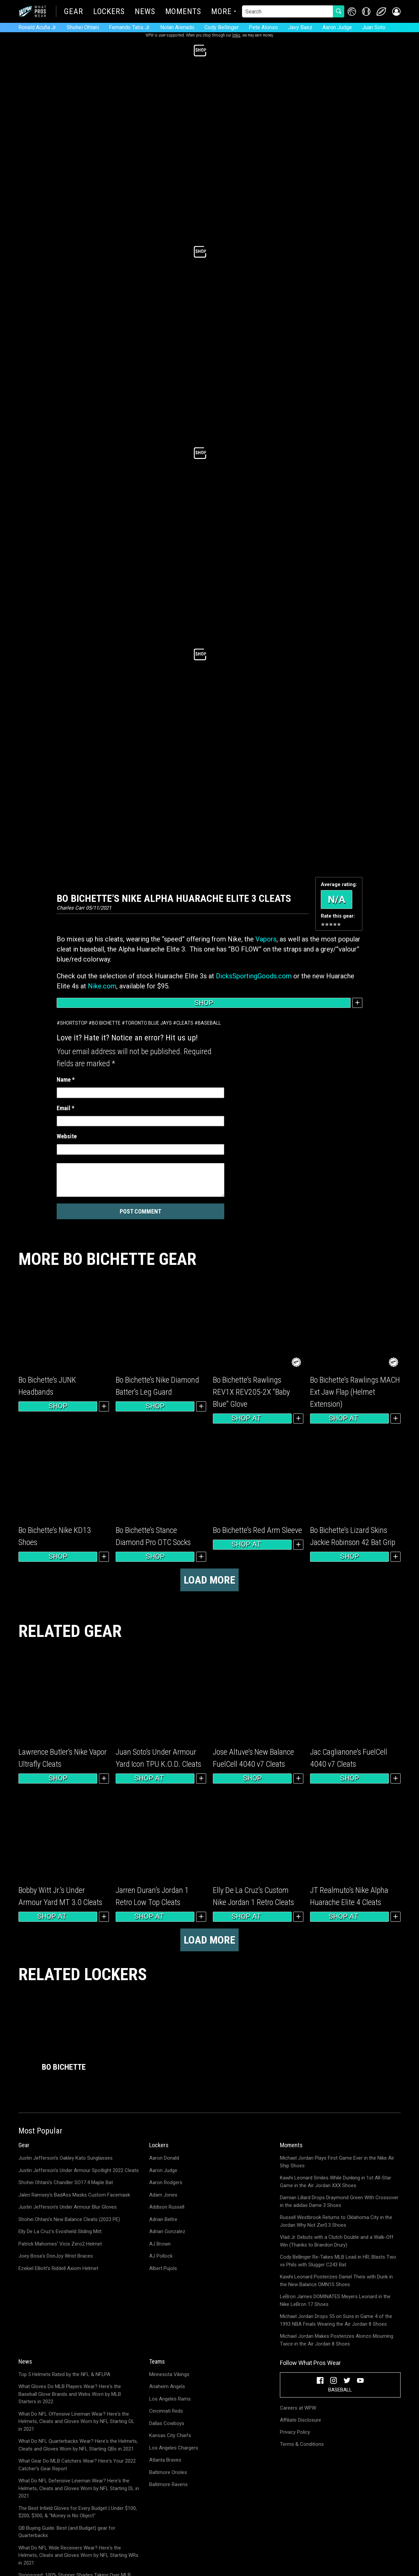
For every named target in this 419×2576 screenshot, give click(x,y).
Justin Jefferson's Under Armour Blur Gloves (67, 2207)
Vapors (266, 939)
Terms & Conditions (302, 2444)
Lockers (109, 12)
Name (66, 1079)
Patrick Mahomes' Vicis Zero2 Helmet (60, 2244)
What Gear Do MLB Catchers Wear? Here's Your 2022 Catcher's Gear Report (77, 2465)
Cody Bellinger (221, 27)
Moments (183, 12)
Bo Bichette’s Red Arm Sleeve (257, 1530)
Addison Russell (166, 2207)
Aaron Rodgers (165, 2182)
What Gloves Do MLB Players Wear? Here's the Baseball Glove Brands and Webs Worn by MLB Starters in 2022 (69, 2394)
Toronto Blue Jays (148, 1023)
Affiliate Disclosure (300, 2420)
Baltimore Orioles (168, 2472)
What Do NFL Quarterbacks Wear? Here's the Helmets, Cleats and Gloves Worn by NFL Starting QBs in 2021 (78, 2445)
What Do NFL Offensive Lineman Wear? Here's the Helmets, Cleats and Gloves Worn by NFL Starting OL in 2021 (76, 2421)
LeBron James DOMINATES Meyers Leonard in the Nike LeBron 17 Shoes (335, 2300)
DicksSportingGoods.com (254, 976)
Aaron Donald (164, 2158)
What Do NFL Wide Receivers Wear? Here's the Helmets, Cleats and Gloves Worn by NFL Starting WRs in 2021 (78, 2555)
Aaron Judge (337, 27)
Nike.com (102, 986)
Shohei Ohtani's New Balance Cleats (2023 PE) (69, 2219)
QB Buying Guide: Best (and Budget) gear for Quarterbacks (66, 2532)
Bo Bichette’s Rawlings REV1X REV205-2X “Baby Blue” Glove (251, 1392)
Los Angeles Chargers (173, 2448)
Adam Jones (163, 2195)
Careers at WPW (298, 2408)
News (145, 12)
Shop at (252, 1418)
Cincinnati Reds (166, 2411)
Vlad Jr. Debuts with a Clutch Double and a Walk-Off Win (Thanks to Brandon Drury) (337, 2241)
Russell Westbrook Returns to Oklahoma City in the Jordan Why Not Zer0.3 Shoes (336, 2221)
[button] (396, 11)
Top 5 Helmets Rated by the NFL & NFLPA (64, 2374)
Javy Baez (300, 27)
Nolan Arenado (177, 27)
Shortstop (73, 1023)
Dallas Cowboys (166, 2423)
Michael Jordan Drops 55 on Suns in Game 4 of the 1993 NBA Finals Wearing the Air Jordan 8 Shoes (336, 2320)
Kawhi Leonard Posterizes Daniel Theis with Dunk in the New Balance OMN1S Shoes (336, 2280)
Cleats (184, 1023)
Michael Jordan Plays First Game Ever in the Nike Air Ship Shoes (337, 2162)
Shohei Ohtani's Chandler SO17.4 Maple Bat (65, 2182)
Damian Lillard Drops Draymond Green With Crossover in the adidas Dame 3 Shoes (339, 2201)
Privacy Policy (295, 2432)
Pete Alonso (263, 27)
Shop (203, 1003)
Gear (73, 12)
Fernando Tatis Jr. (129, 27)
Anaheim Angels (167, 2386)
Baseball (209, 1023)
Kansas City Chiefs (170, 2435)
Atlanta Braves (165, 2460)
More (221, 12)
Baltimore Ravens (168, 2484)
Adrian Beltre (163, 2219)
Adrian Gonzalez (167, 2231)
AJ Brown (160, 2244)
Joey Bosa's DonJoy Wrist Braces (55, 2256)
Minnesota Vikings (169, 2374)
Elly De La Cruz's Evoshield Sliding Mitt (60, 2231)
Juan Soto (373, 27)
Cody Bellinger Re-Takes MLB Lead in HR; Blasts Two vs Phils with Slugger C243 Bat (338, 2261)
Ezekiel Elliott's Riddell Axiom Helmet (58, 2268)
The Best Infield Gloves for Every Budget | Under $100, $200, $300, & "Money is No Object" (77, 2512)
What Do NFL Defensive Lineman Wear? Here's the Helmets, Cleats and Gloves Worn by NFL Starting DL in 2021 (78, 2488)
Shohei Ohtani (83, 27)
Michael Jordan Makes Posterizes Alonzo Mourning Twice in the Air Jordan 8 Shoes (336, 2340)
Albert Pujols (163, 2268)
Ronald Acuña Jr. (37, 27)
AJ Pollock (161, 2256)
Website (67, 1136)
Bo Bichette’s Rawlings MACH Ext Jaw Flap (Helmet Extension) (355, 1392)
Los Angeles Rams (170, 2399)
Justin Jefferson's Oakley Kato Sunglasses (65, 2158)
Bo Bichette (106, 1023)
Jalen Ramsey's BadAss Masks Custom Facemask (74, 2195)
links (236, 35)
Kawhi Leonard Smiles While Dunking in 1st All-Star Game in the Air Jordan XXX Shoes (335, 2181)
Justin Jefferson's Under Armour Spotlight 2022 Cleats (78, 2170)
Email (65, 1108)
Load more (209, 1580)
